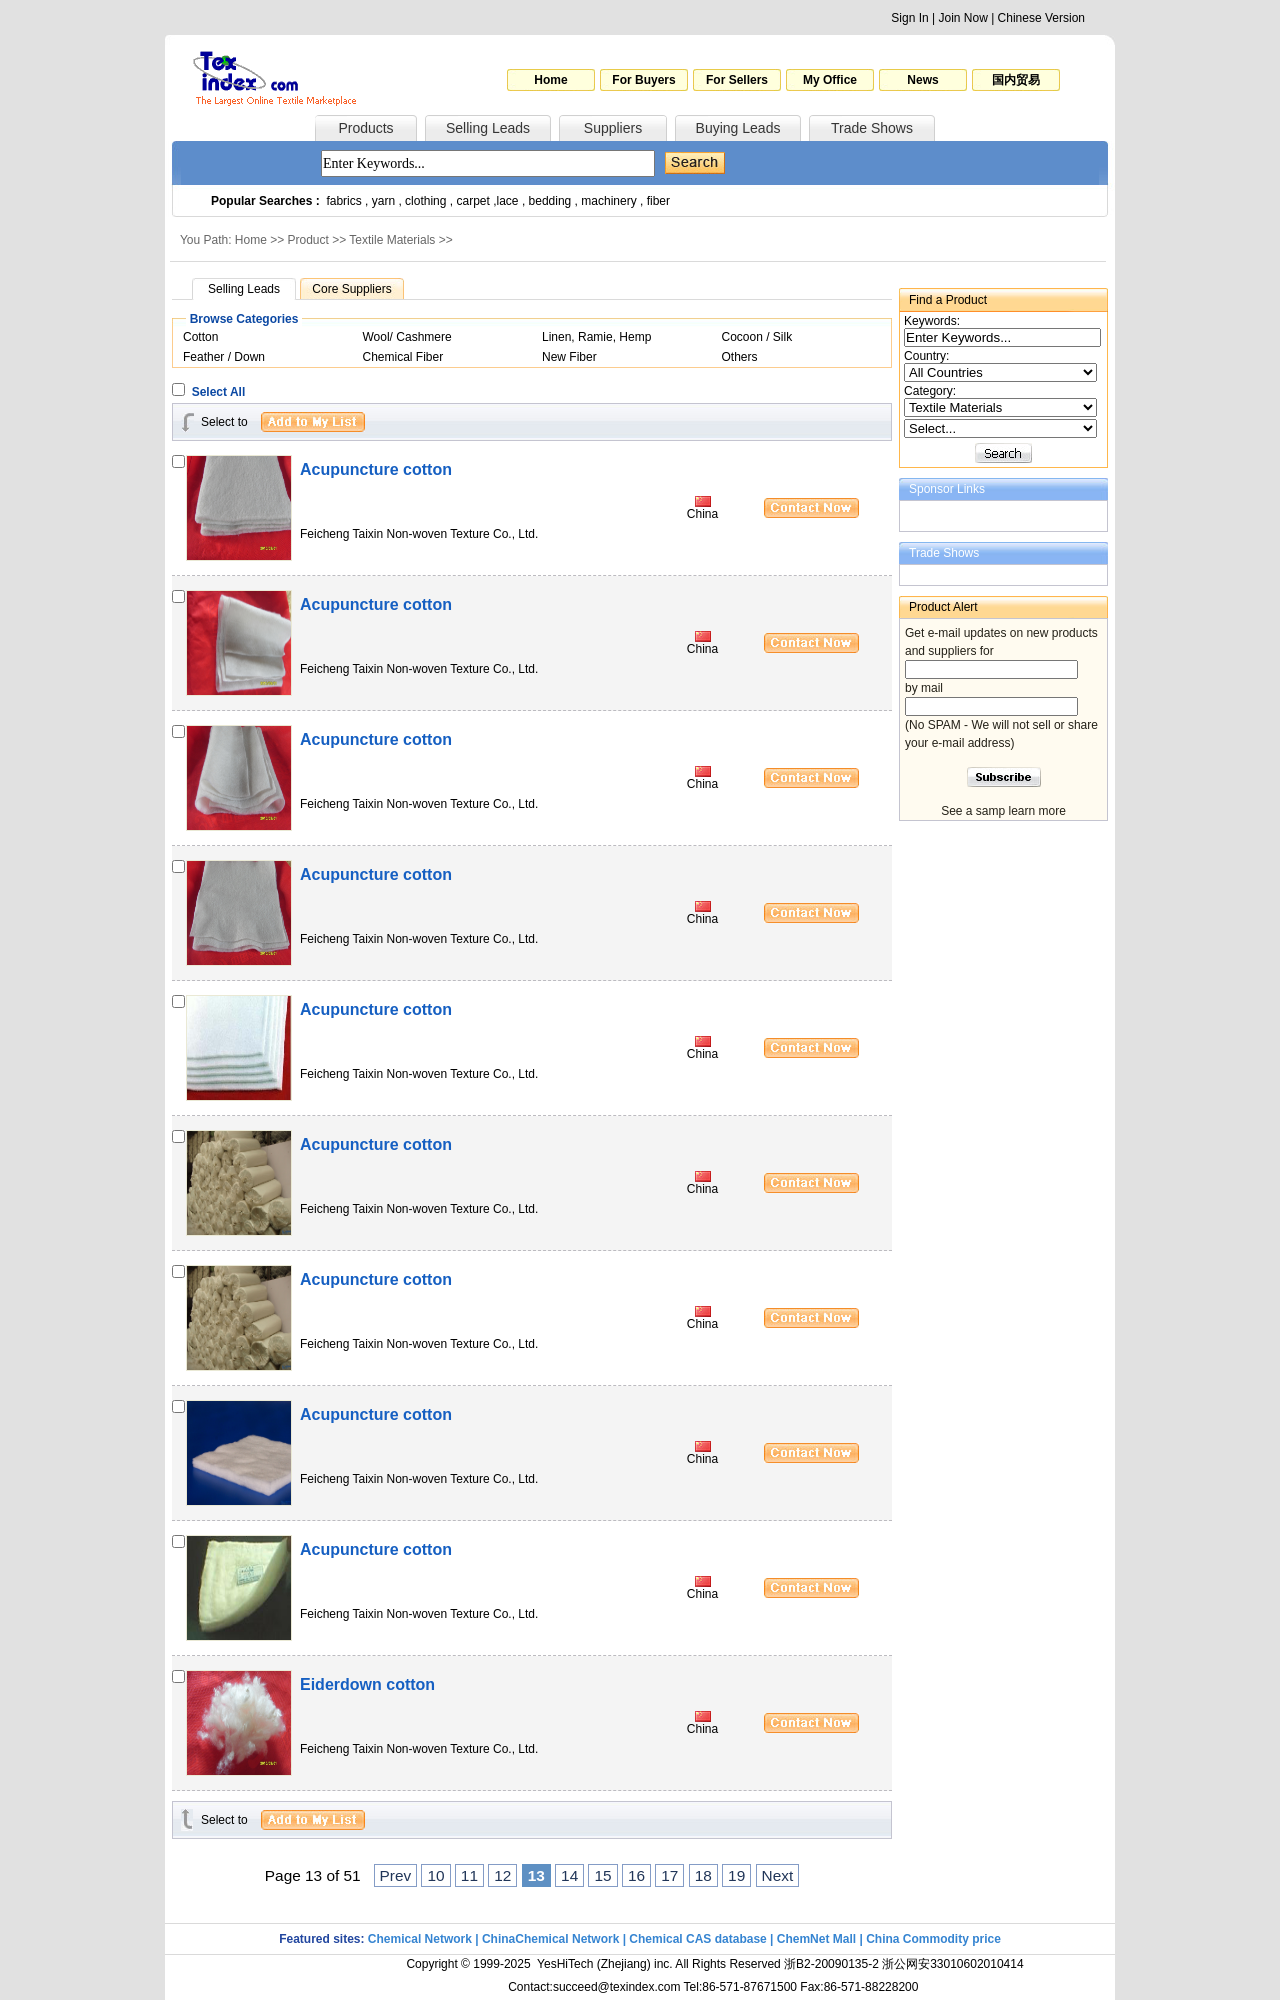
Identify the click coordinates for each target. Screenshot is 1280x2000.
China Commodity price (933, 1939)
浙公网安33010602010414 (952, 1964)
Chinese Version (1041, 18)
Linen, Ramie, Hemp (596, 337)
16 (636, 1875)
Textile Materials (392, 240)
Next (778, 1875)
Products (365, 128)
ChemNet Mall (816, 1939)
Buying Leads (738, 128)
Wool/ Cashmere (407, 337)
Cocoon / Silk (757, 337)
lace (508, 201)
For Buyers (643, 80)
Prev (396, 1875)
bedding (550, 201)
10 (435, 1875)
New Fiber (569, 357)
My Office (830, 80)
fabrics (343, 201)
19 (736, 1875)
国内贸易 (1016, 80)
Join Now (962, 18)
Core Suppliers (351, 289)
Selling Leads (488, 128)
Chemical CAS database (697, 1939)
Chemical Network (421, 1939)
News (922, 80)
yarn (383, 201)
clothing (425, 201)
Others (740, 357)
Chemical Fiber (403, 357)
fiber (658, 201)
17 (669, 1875)
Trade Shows (872, 128)
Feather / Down (224, 357)
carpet (473, 201)
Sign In (909, 18)
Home (550, 80)
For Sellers (737, 80)
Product (308, 240)
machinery (608, 201)
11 (469, 1875)
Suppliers (613, 128)
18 (703, 1875)
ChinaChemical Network (550, 1939)
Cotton (200, 337)
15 (602, 1875)
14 (569, 1875)
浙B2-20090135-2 (831, 1964)
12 (502, 1875)
